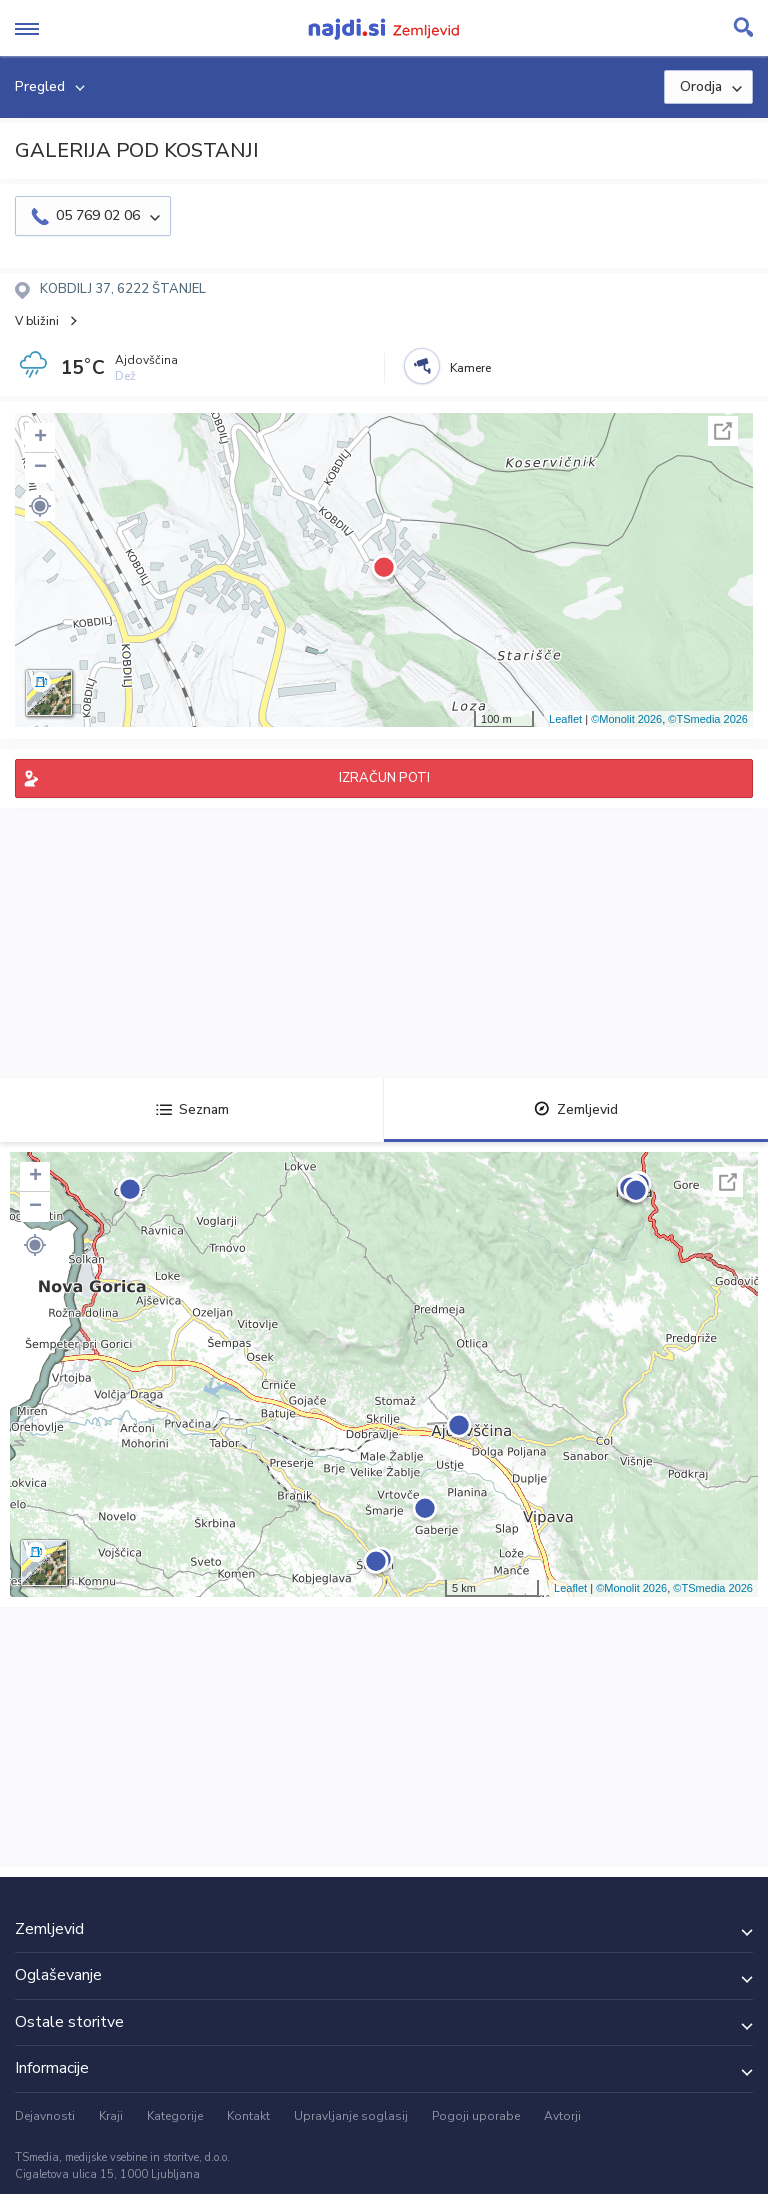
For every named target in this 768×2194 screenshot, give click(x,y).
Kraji (111, 2116)
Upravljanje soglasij (351, 2116)
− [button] (40, 468)
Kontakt (248, 2116)
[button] (40, 506)
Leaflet (565, 719)
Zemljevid (576, 1109)
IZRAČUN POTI (384, 778)
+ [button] (40, 438)
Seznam (192, 1109)
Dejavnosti (45, 2116)
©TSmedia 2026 (708, 719)
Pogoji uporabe (476, 2116)
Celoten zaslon (723, 431)
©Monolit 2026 (626, 719)
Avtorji (562, 2116)
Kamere (470, 368)
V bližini (37, 321)
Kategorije (175, 2116)
